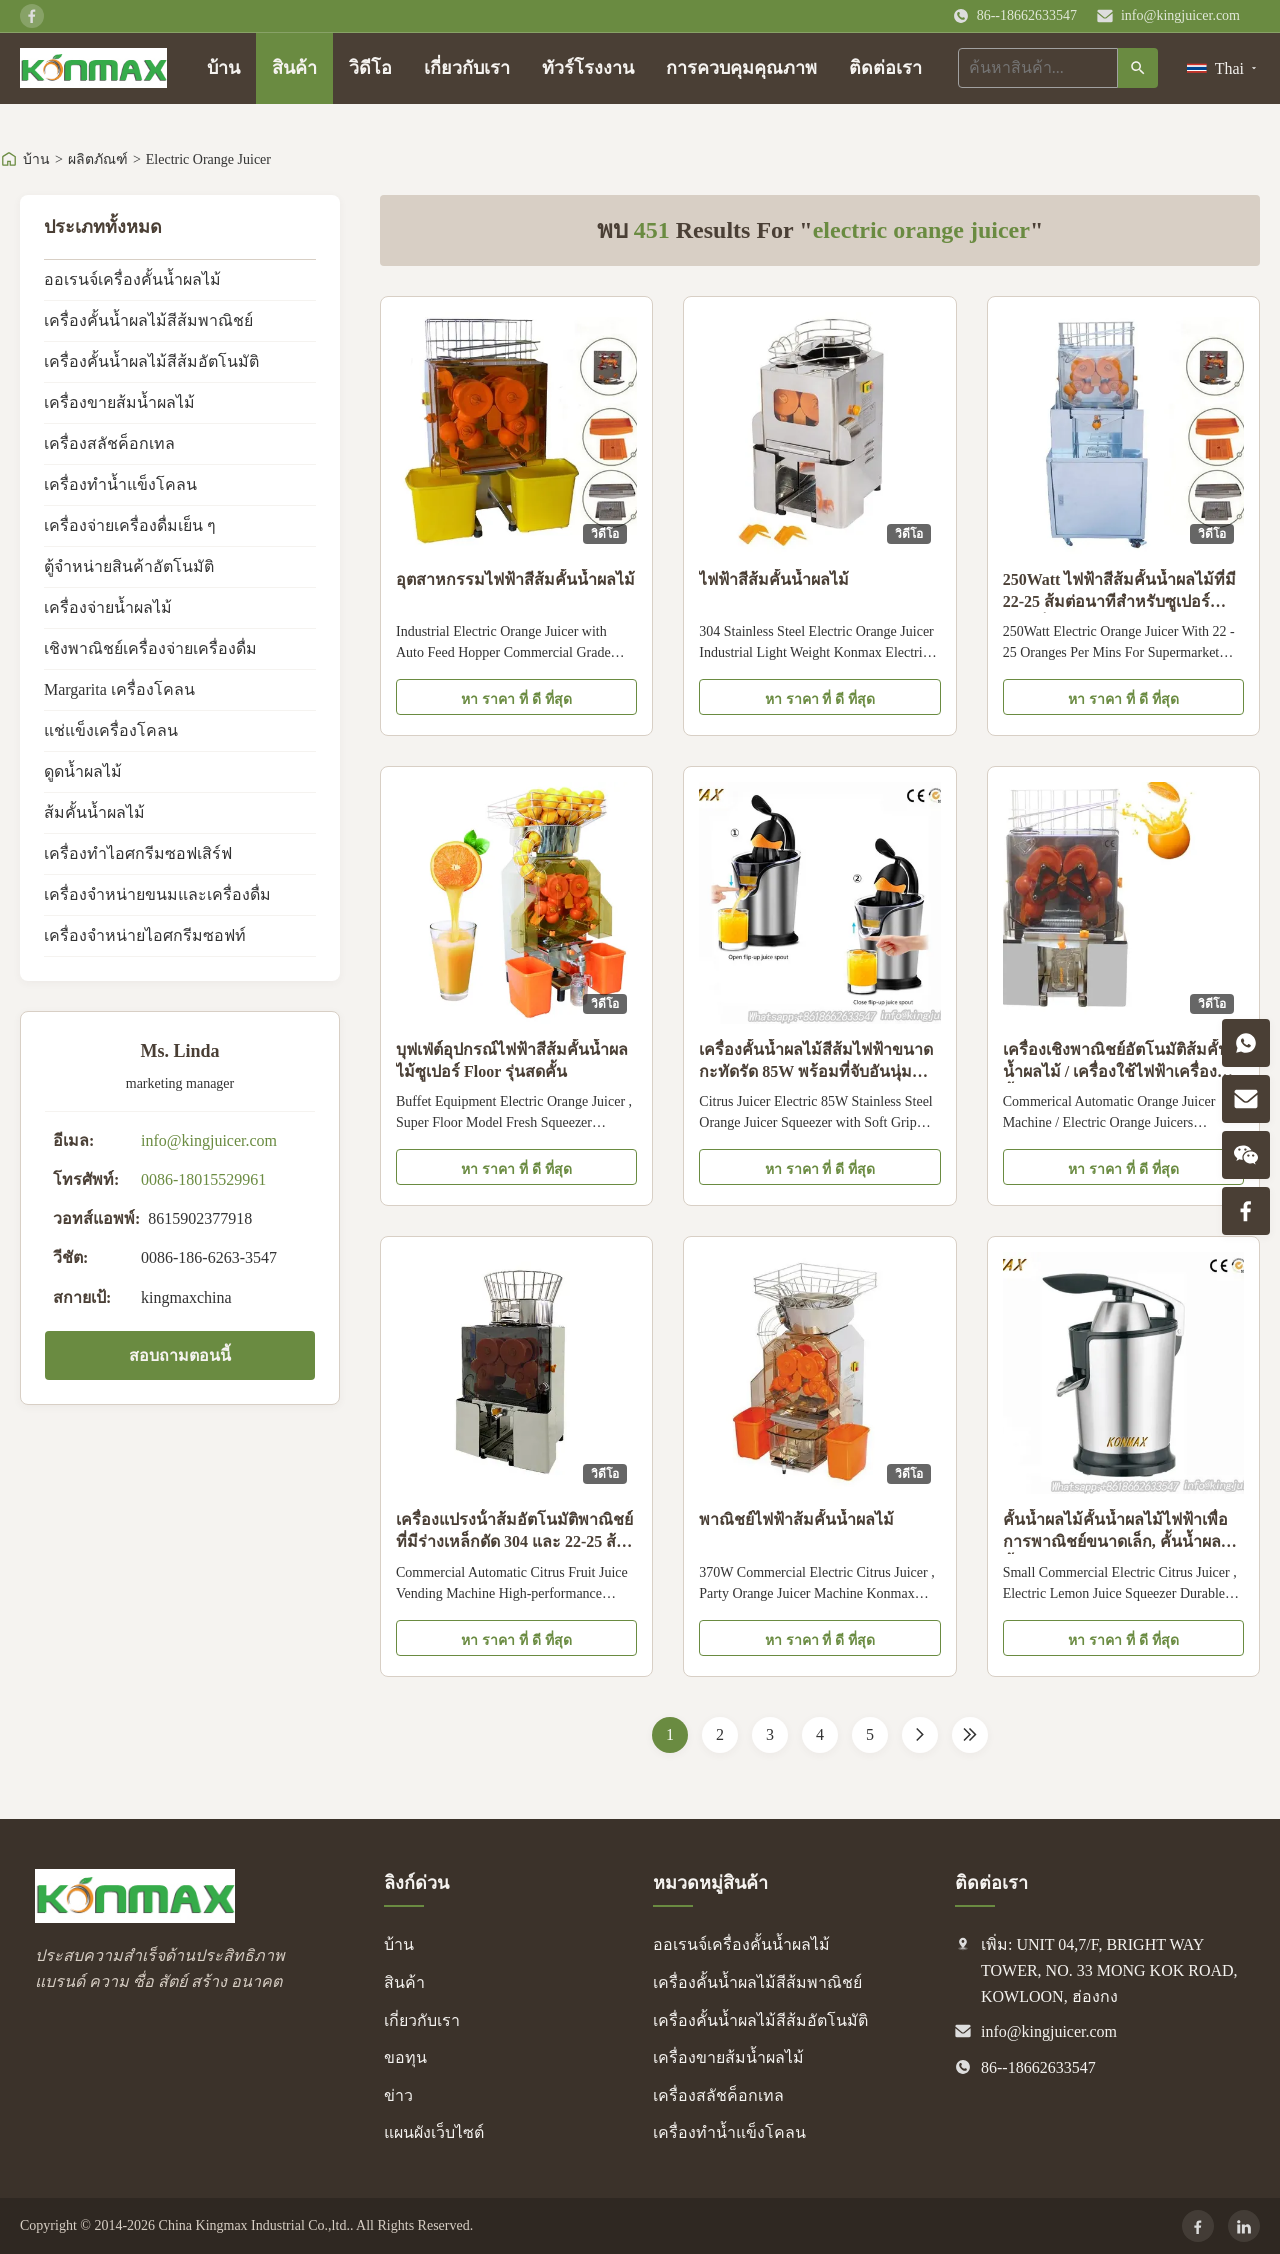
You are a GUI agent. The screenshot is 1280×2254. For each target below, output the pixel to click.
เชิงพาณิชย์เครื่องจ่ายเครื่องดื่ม (150, 648)
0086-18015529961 (203, 1179)
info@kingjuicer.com (1180, 15)
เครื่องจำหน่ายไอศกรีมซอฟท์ (145, 935)
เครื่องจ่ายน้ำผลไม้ (108, 607)
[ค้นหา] (1138, 68)
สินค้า (294, 68)
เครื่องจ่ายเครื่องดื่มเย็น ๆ (130, 525)
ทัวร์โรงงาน (588, 68)
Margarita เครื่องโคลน (119, 689)
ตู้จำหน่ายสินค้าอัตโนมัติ (129, 566)
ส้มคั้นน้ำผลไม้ (94, 812)
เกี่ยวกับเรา (467, 68)
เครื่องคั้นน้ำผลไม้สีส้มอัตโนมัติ (151, 361)
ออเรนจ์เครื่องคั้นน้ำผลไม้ (132, 279)
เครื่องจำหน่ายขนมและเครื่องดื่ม (157, 894)
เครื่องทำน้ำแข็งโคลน (120, 484)
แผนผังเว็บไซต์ (434, 2132)
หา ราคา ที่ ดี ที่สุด (516, 699)
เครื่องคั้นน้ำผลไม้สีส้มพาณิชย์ (148, 320)
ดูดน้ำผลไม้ (83, 771)
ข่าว (398, 2095)
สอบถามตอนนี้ (180, 1355)
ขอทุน (405, 2057)
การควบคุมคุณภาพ (741, 68)
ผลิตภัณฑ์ (98, 159)
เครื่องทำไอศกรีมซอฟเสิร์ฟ (138, 853)
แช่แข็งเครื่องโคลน (111, 730)
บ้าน (223, 68)
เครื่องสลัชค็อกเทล (109, 443)
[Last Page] (970, 1735)
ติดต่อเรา (885, 68)
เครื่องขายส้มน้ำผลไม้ (119, 402)
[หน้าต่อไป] (920, 1735)
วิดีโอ (370, 68)
